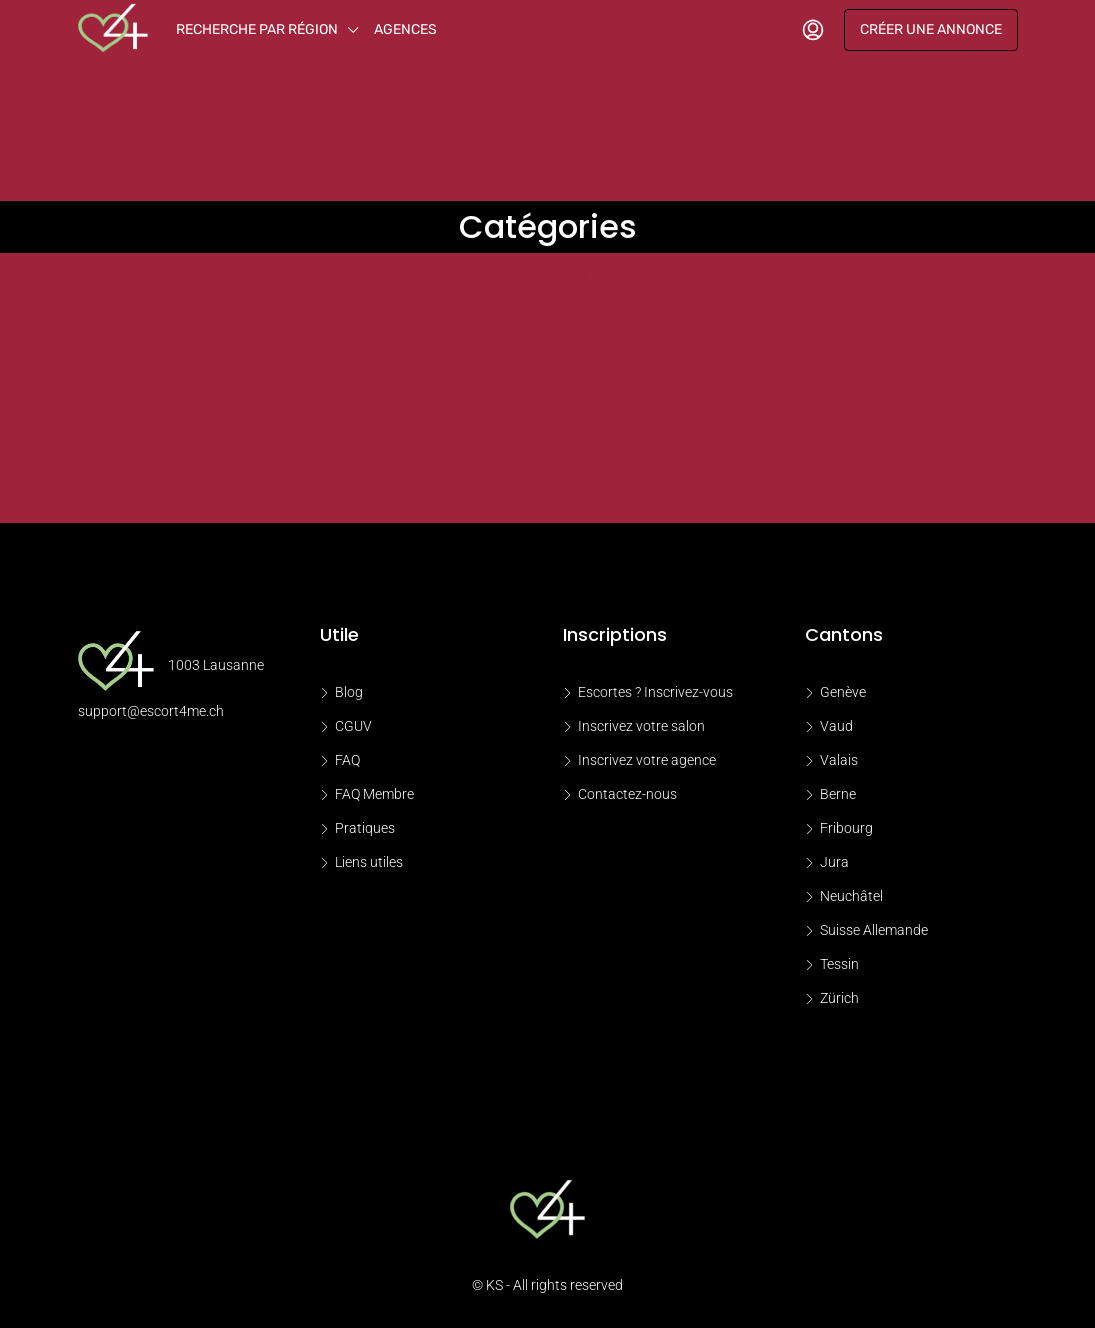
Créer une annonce (931, 29)
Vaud (836, 726)
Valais (839, 760)
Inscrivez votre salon (641, 726)
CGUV (353, 726)
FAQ (347, 760)
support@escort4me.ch (151, 711)
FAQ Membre (374, 794)
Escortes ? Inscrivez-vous (655, 692)
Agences (405, 29)
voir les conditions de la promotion (547, 275)
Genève (843, 692)
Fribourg (846, 828)
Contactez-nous (627, 794)
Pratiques (365, 828)
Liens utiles (369, 862)
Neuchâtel (851, 896)
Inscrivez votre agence (647, 760)
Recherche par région (257, 29)
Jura (834, 862)
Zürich (839, 998)
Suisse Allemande (874, 930)
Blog (349, 692)
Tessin (839, 964)
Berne (838, 794)
